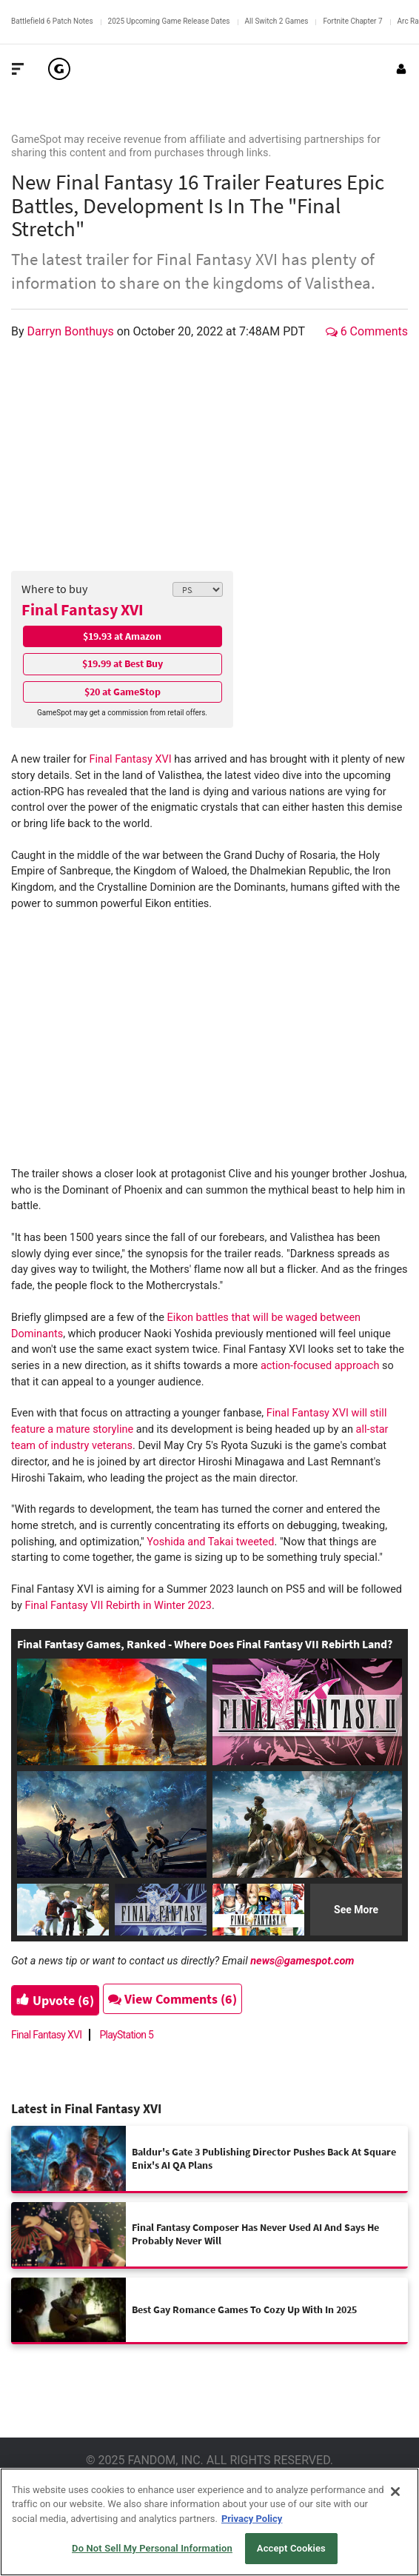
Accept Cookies (291, 2548)
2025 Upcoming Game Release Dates (169, 21)
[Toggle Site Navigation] (18, 69)
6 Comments (367, 331)
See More (356, 1910)
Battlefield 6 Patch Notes (52, 21)
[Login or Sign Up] (401, 69)
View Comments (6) (172, 1998)
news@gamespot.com (302, 1961)
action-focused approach (320, 1365)
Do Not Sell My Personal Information (152, 2548)
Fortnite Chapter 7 (352, 21)
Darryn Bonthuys (72, 331)
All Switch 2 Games (277, 21)
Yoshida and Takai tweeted (210, 1542)
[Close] (395, 2491)
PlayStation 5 (126, 2035)
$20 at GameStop (122, 691)
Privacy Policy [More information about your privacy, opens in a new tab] (251, 2518)
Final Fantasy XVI (82, 609)
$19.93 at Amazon (122, 636)
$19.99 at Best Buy (122, 663)
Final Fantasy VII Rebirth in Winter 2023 (118, 1605)
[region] (209, 2522)
